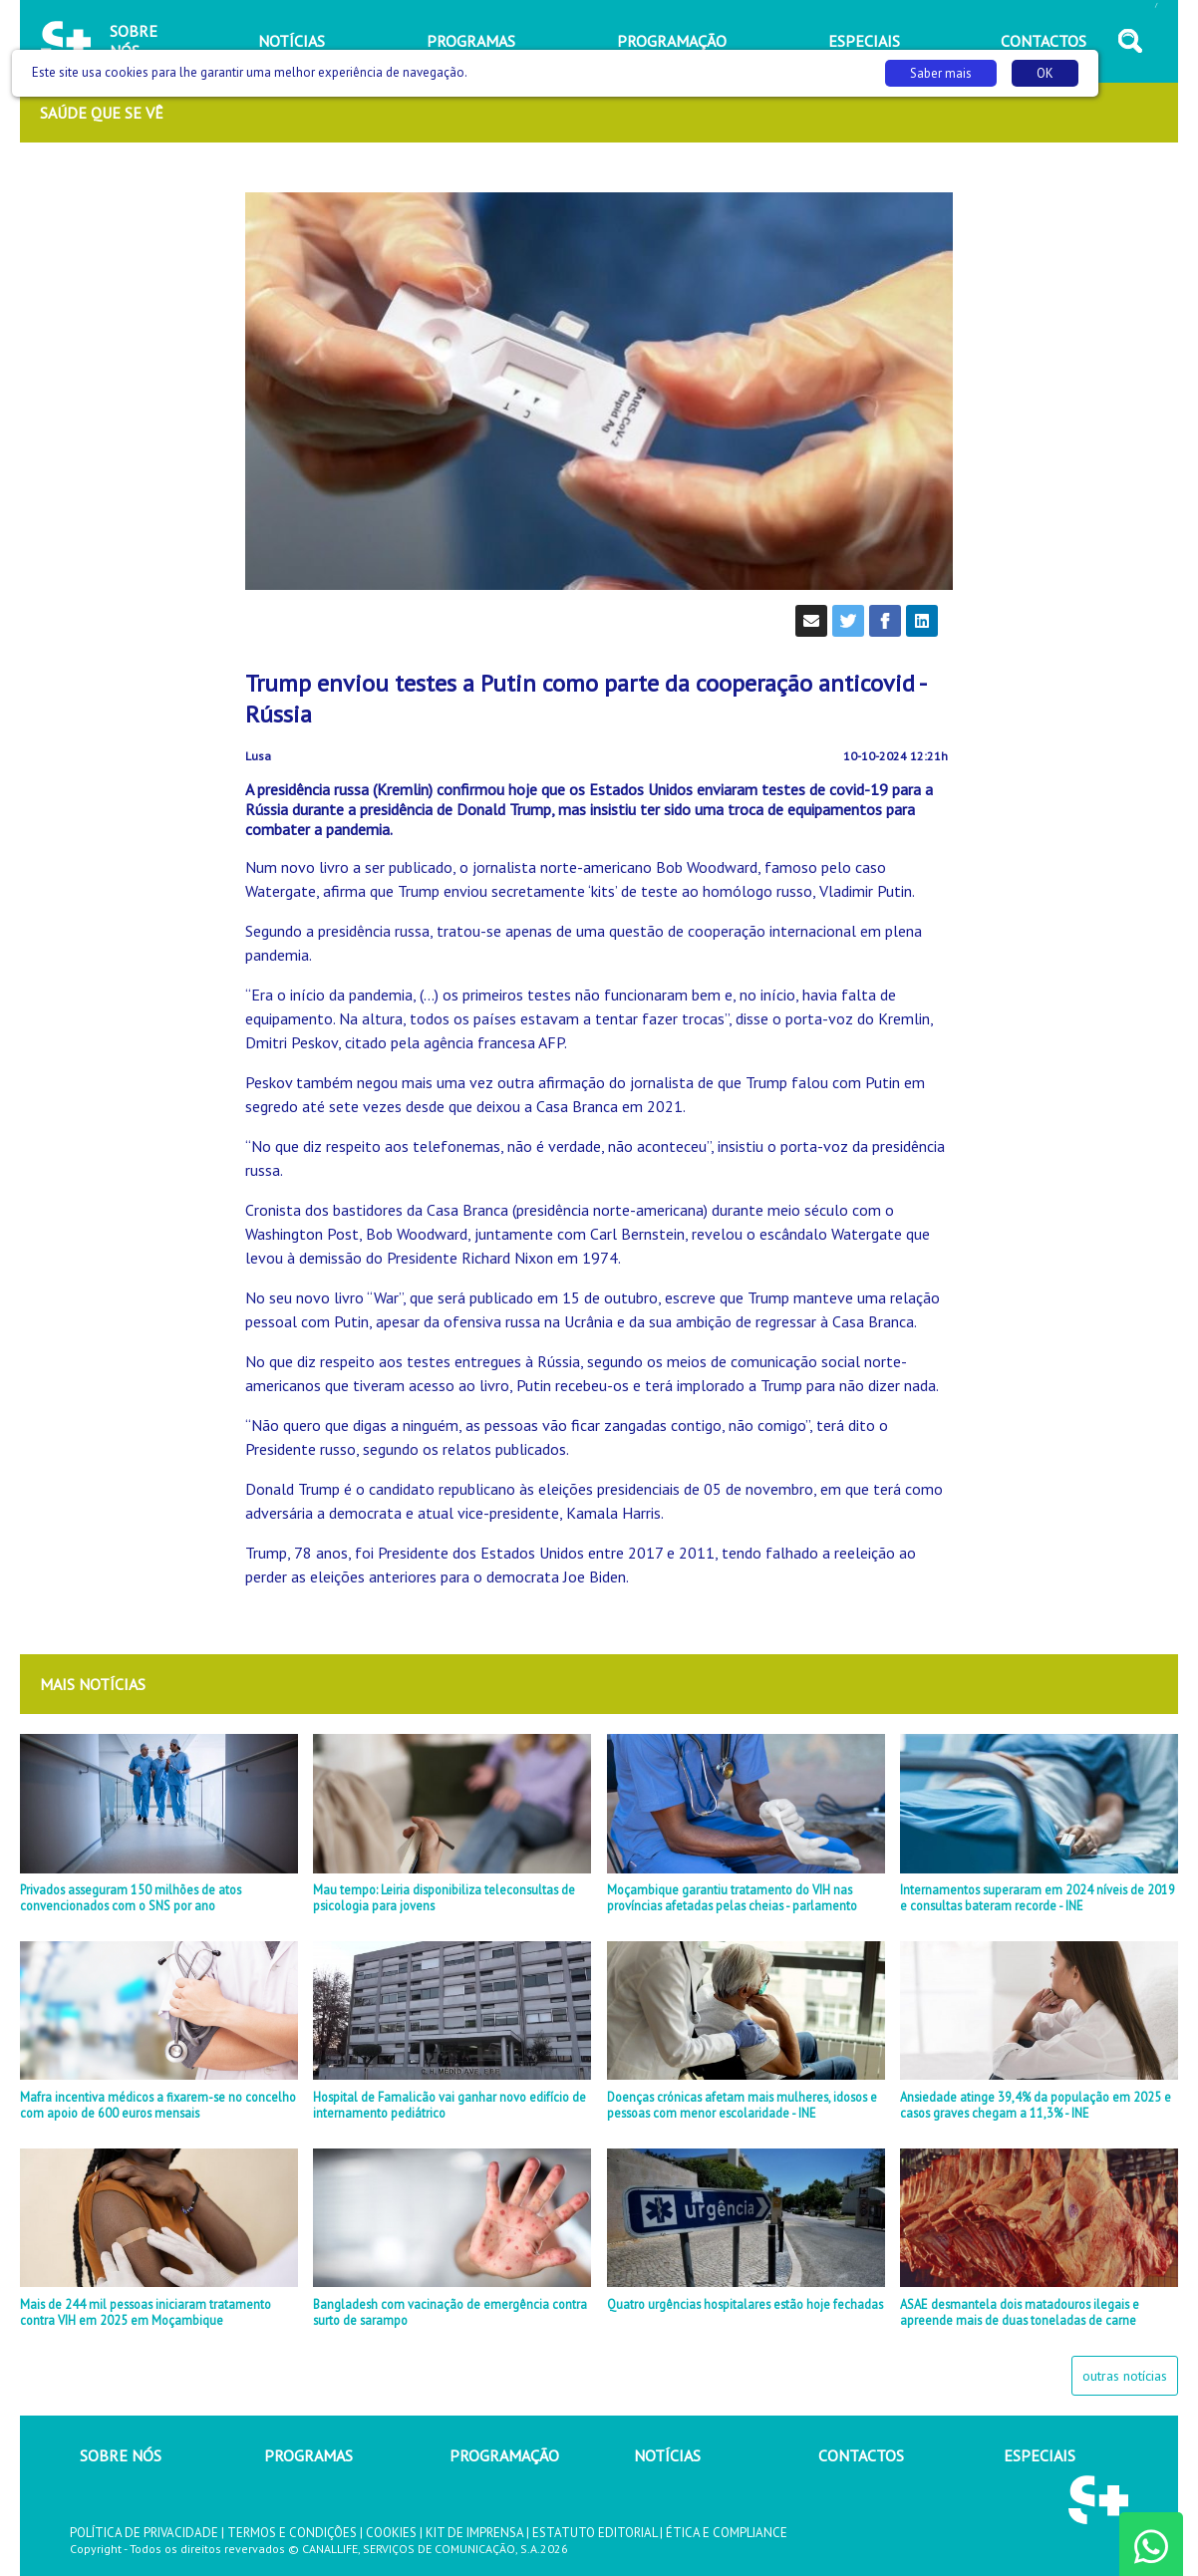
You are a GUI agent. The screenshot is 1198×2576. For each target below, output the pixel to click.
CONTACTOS (861, 2455)
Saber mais (941, 73)
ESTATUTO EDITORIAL (594, 2532)
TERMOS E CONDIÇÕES (292, 2532)
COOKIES (391, 2532)
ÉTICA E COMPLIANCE (726, 2532)
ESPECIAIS (1039, 2455)
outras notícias (1124, 2376)
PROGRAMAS (308, 2455)
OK (1045, 73)
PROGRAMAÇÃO (504, 2455)
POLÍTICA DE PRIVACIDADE (144, 2532)
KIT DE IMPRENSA (474, 2532)
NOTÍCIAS (667, 2455)
